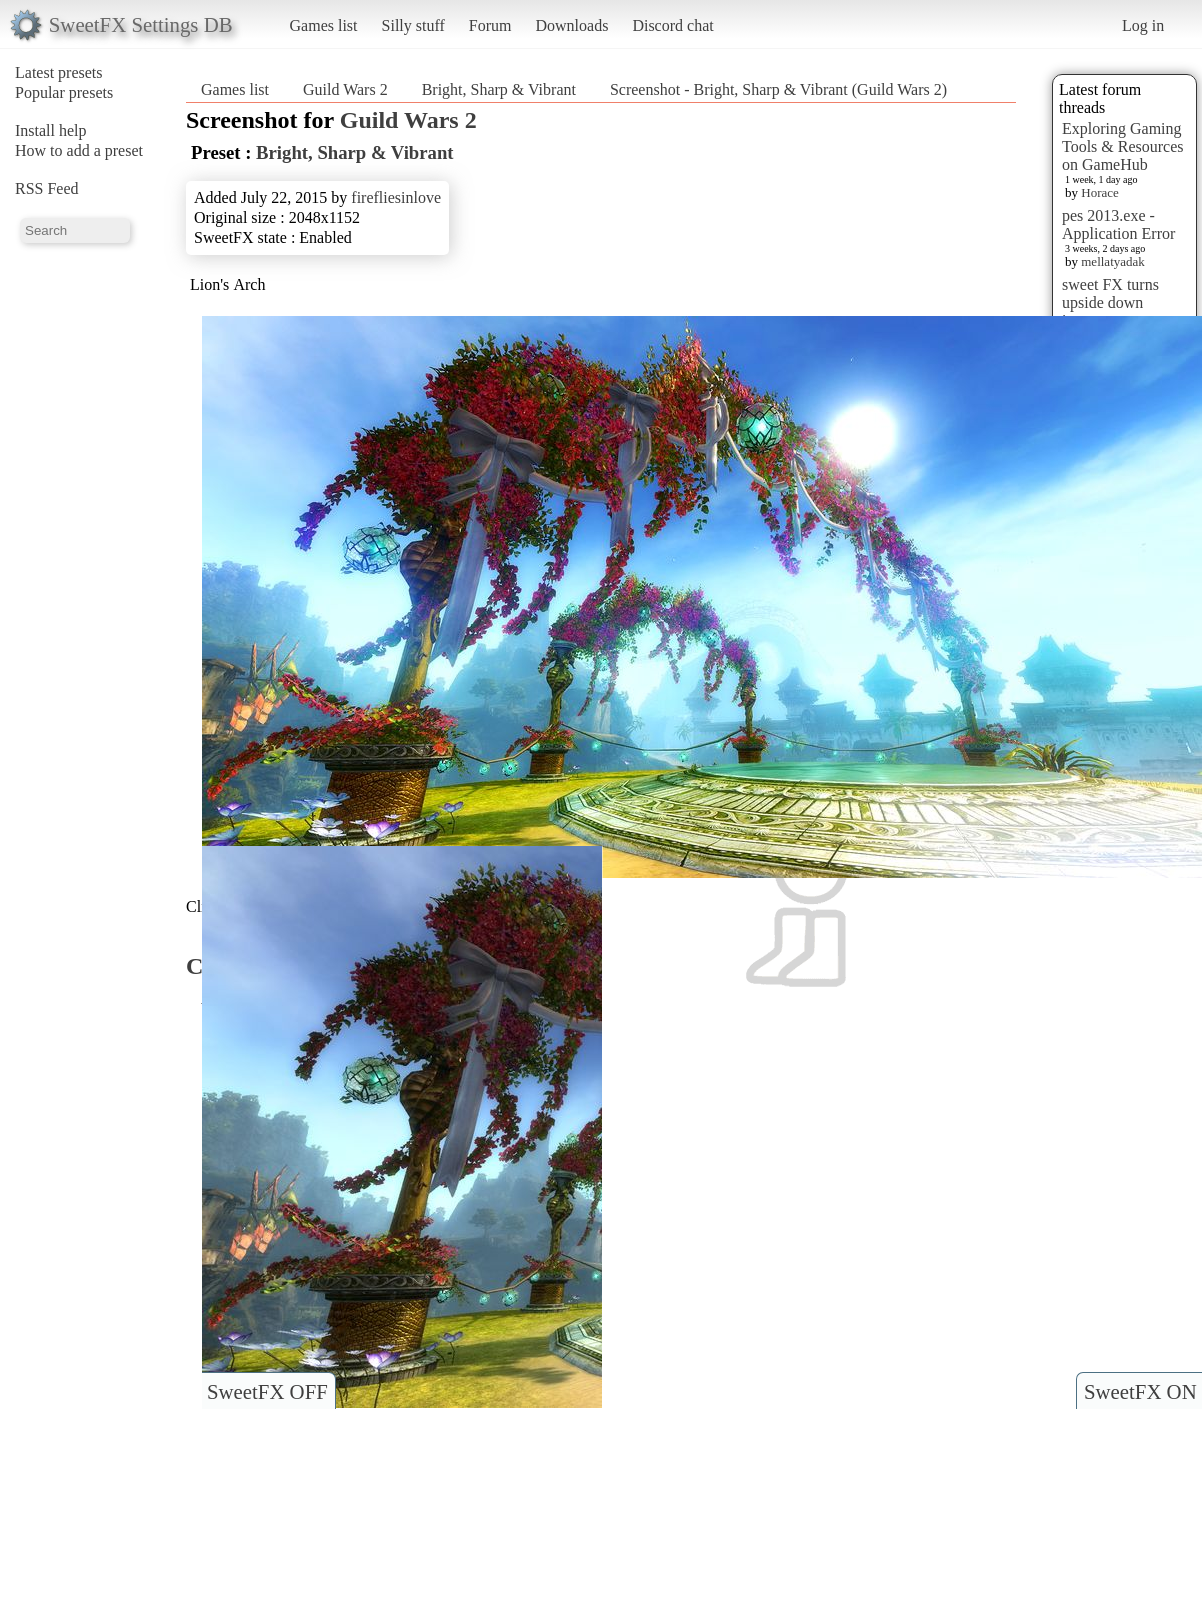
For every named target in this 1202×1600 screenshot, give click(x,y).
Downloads (571, 25)
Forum (490, 25)
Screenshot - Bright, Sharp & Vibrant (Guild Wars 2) (778, 89)
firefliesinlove (396, 197)
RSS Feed (47, 188)
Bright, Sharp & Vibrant (499, 89)
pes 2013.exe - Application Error (1118, 224)
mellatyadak (1113, 261)
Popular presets (64, 92)
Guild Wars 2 (345, 89)
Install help (51, 130)
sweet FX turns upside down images (1110, 302)
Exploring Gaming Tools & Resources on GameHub (1123, 146)
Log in (1143, 25)
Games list (324, 25)
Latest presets (59, 72)
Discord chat (672, 25)
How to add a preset (79, 150)
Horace (1100, 192)
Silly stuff (413, 25)
